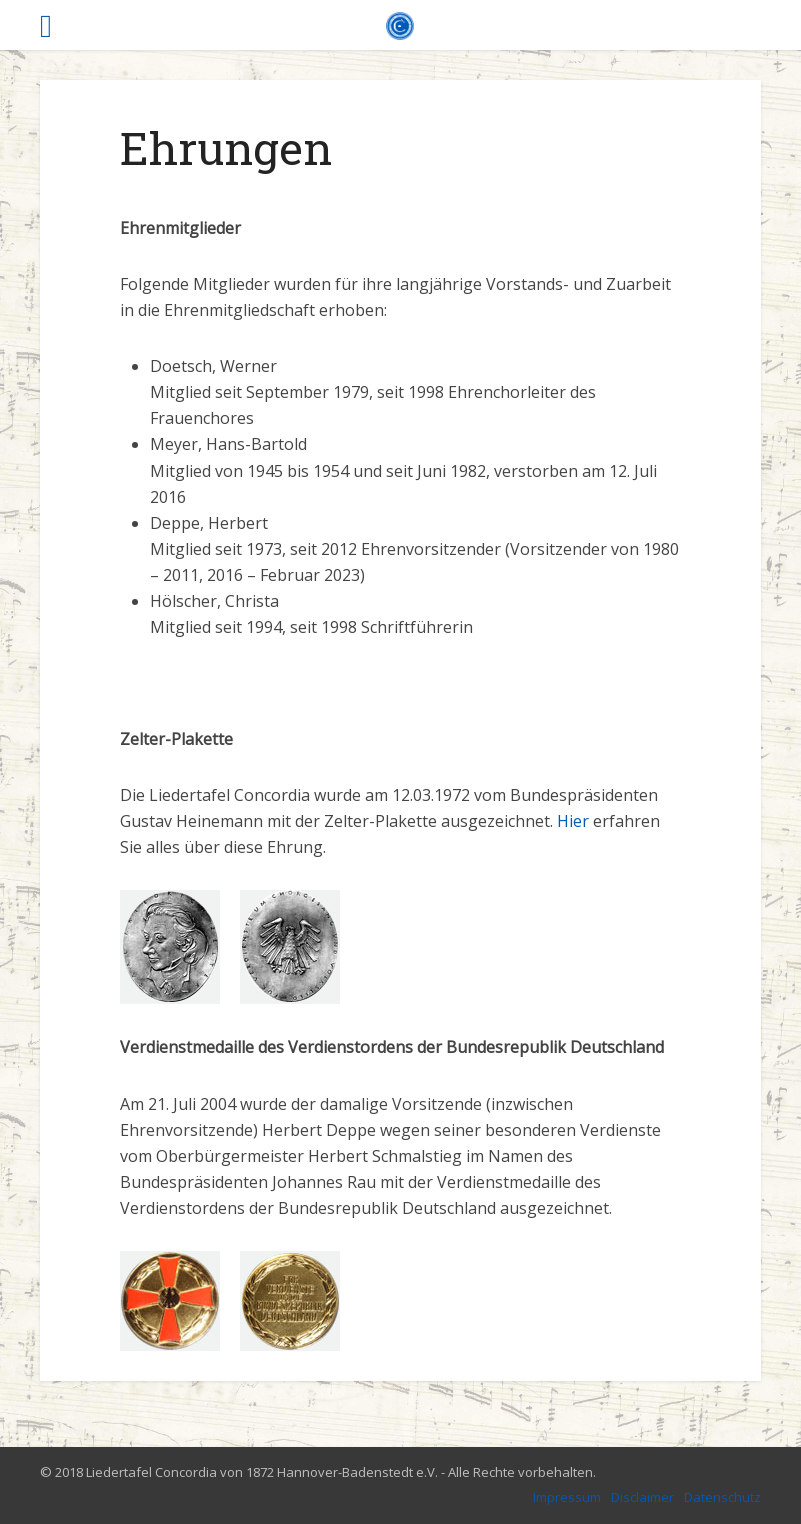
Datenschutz (722, 1497)
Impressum (567, 1497)
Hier (573, 821)
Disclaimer (642, 1497)
